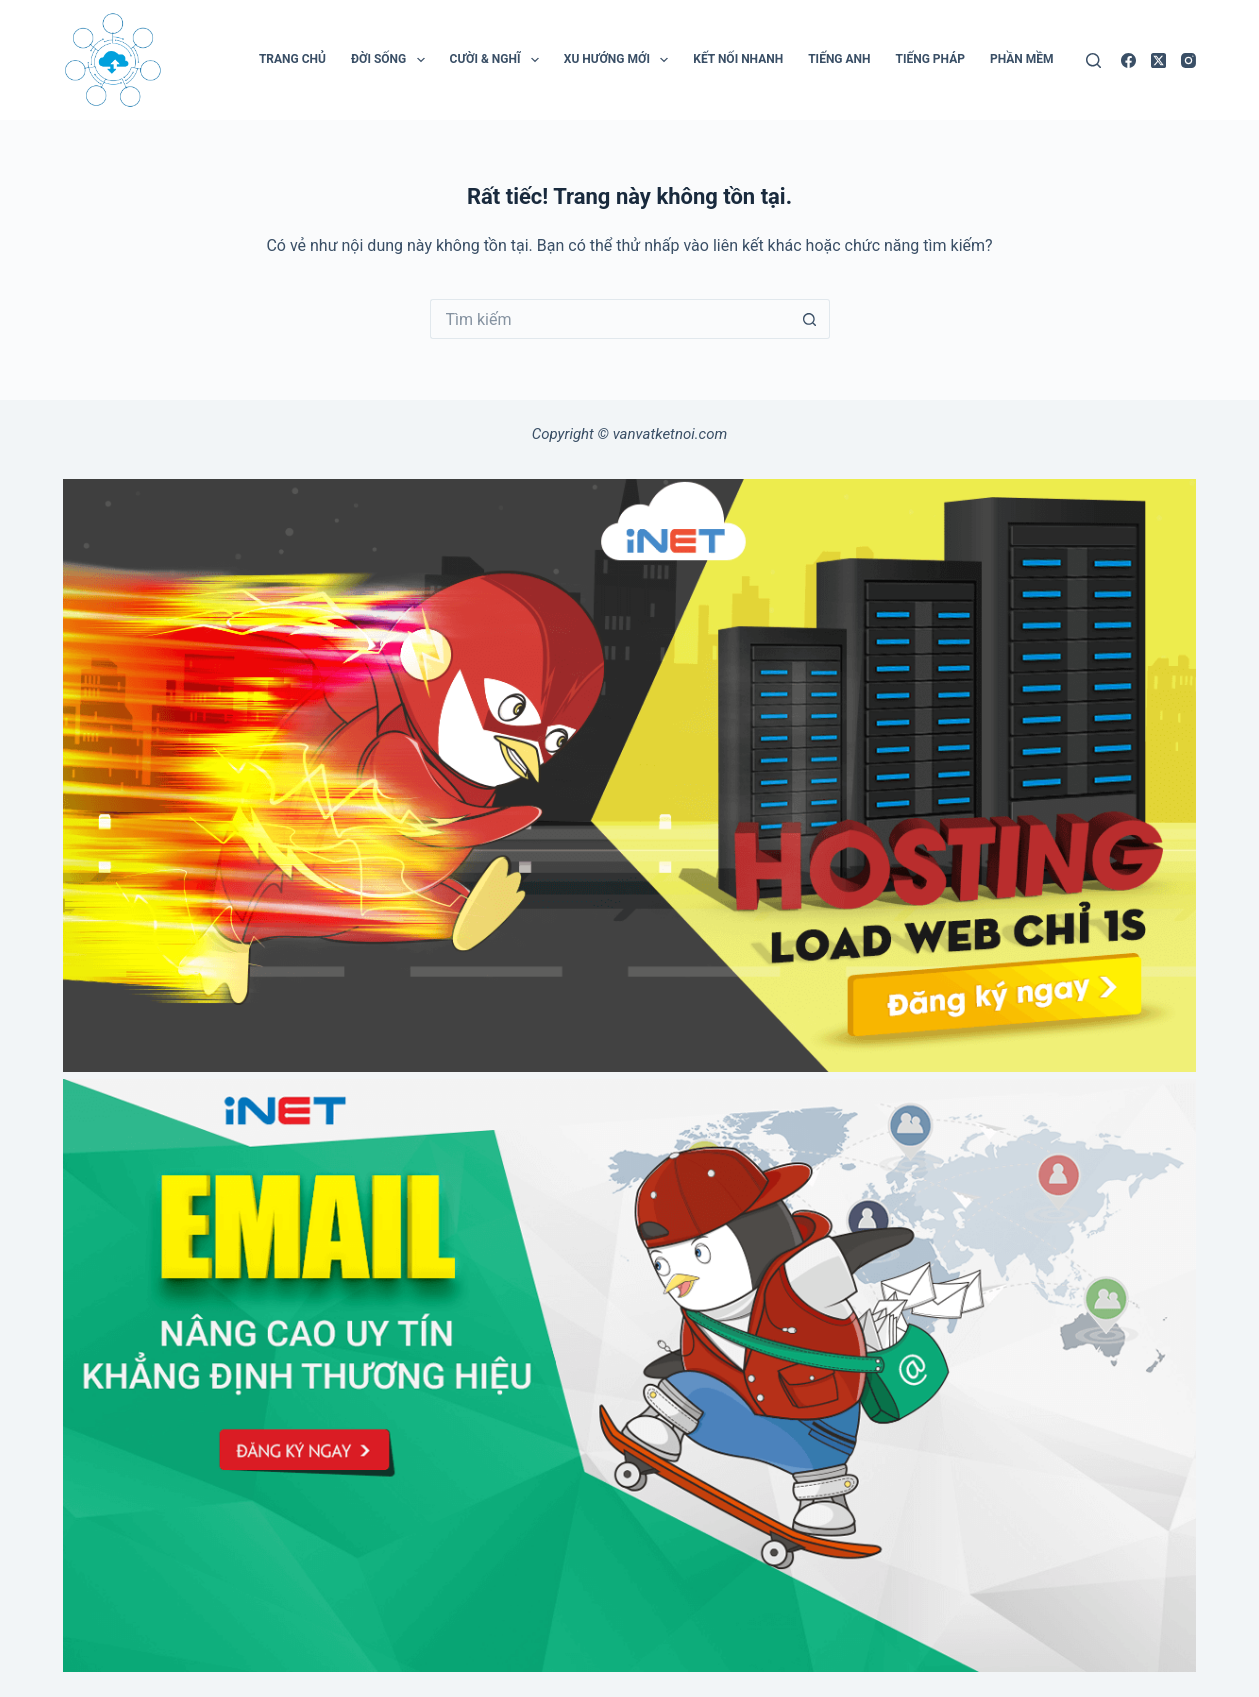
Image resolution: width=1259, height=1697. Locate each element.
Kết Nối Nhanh (738, 59)
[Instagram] (1188, 60)
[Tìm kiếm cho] (610, 319)
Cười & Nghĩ (498, 60)
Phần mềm (1022, 59)
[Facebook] (1128, 60)
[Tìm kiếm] (1093, 60)
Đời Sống (392, 60)
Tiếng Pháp (930, 59)
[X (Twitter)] (1158, 60)
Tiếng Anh (839, 59)
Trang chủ (292, 59)
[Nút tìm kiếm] (810, 319)
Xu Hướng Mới (620, 60)
